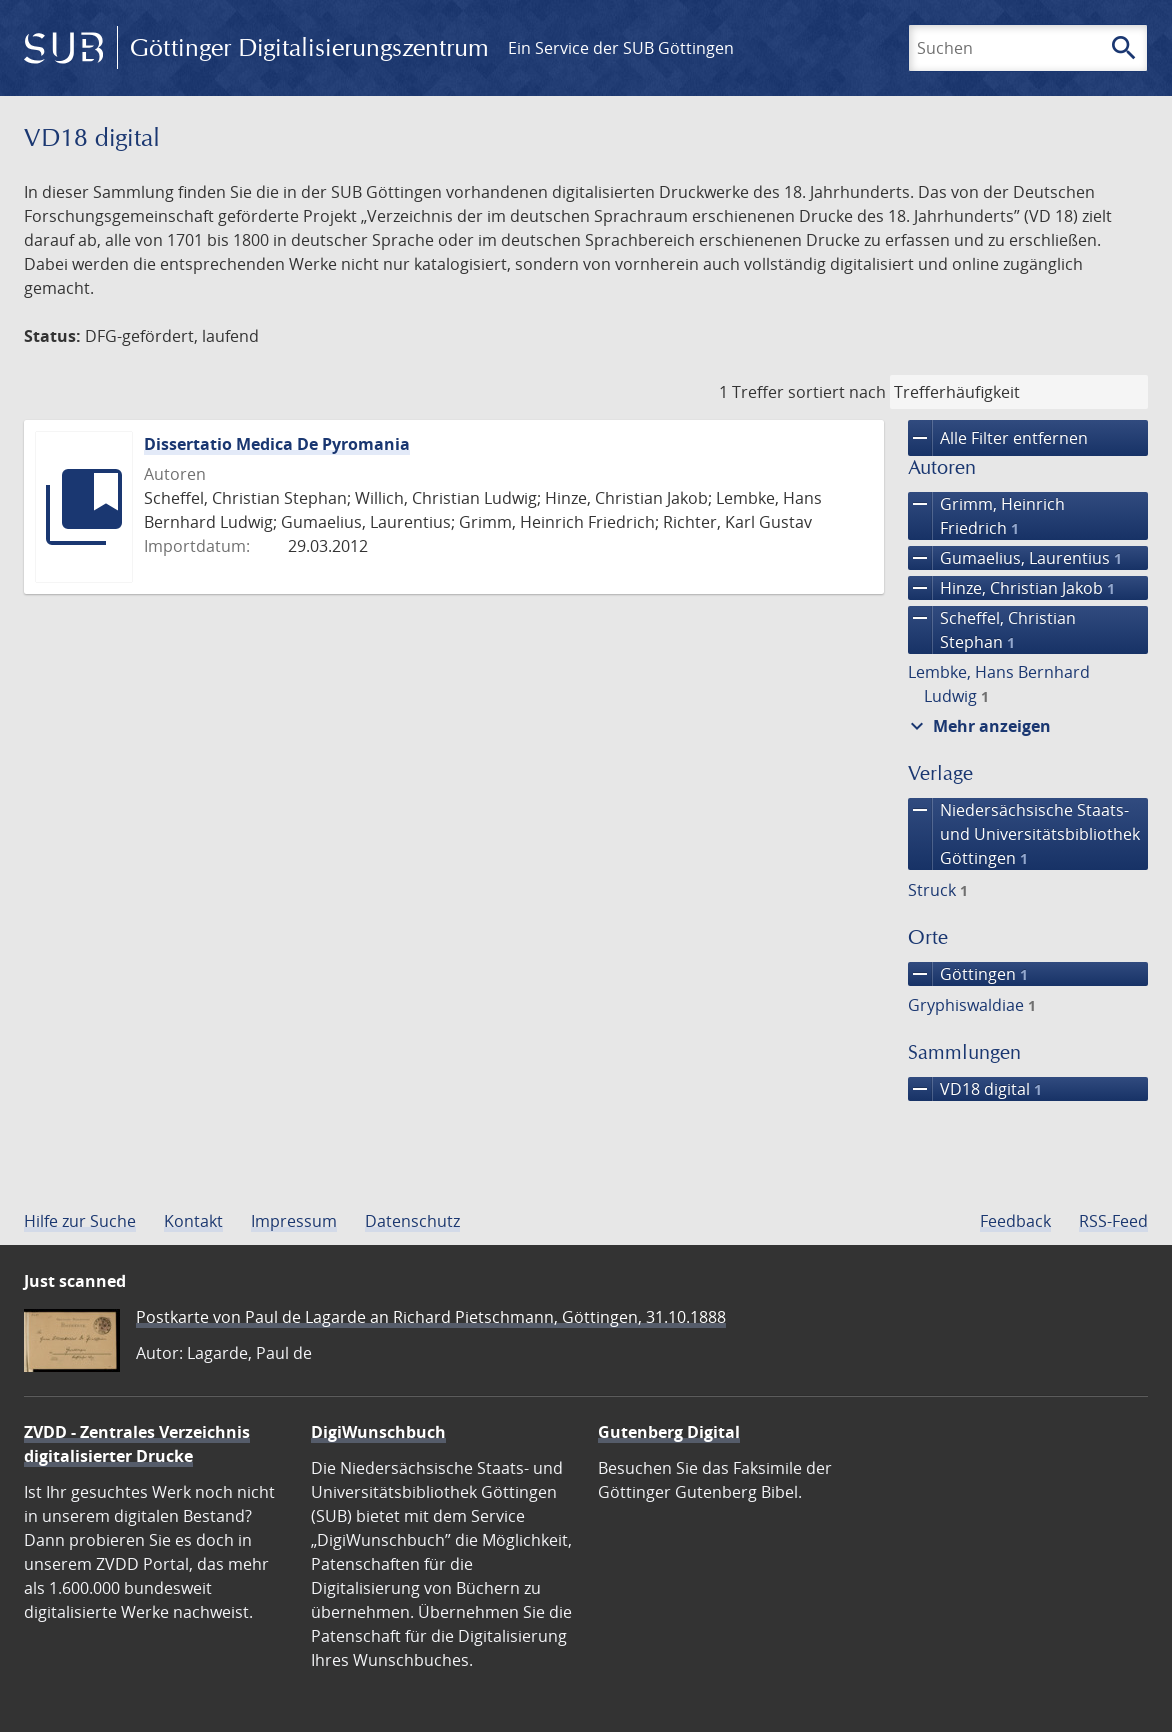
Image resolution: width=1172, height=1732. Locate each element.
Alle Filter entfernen (998, 438)
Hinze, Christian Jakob (1011, 588)
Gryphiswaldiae (972, 1005)
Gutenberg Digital (669, 1432)
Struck (938, 890)
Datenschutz (412, 1221)
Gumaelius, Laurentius (1015, 558)
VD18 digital (975, 1089)
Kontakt (193, 1221)
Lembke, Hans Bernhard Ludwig (999, 684)
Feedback (1015, 1221)
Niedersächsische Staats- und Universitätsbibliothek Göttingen (1024, 834)
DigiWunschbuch (378, 1432)
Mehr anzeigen (978, 726)
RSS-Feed (1113, 1221)
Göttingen (968, 974)
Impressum (294, 1221)
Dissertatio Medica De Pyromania (277, 444)
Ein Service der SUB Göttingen (621, 48)
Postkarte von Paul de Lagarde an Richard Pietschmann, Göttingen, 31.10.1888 (431, 1317)
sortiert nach (837, 392)
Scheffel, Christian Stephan (992, 630)
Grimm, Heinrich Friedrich (986, 516)
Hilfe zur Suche (80, 1221)
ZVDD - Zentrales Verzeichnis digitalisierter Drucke (137, 1444)
